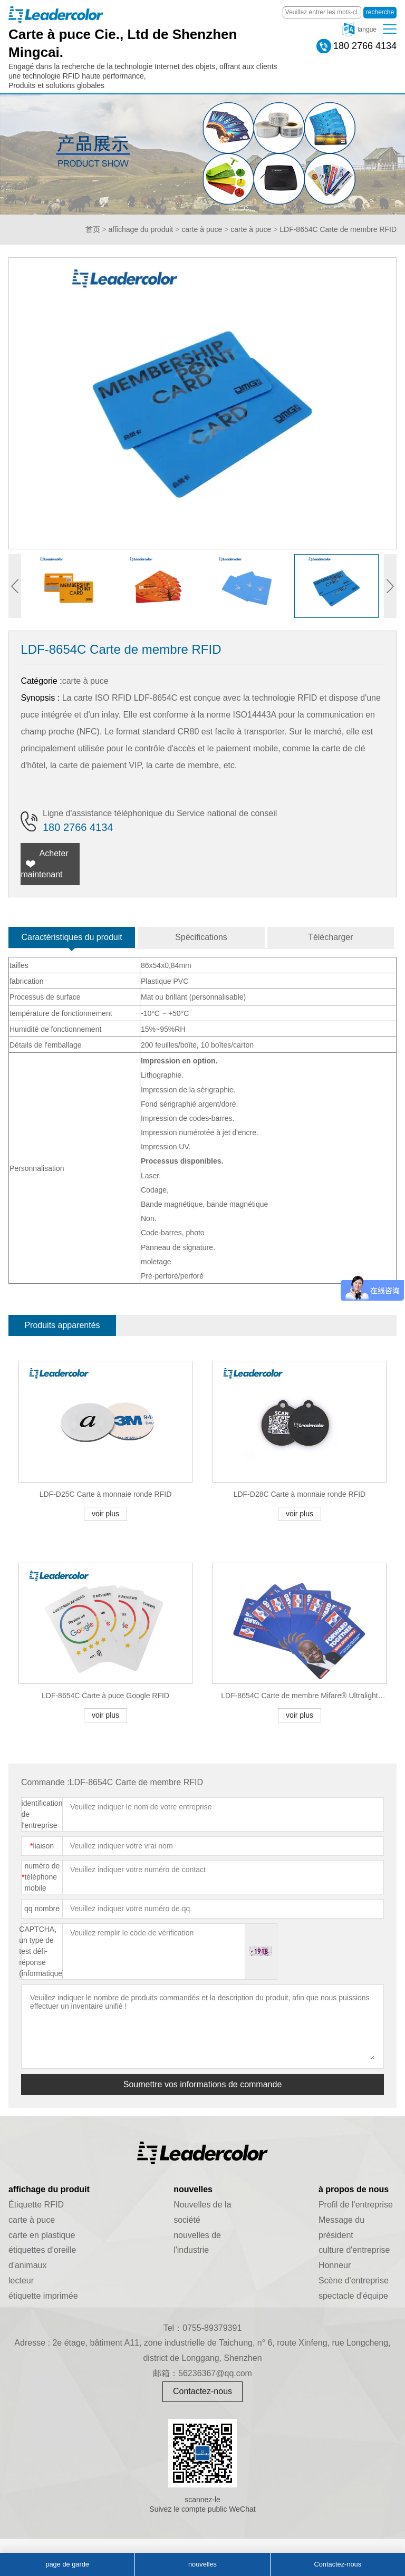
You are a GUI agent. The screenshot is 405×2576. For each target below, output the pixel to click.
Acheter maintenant (44, 864)
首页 (92, 229)
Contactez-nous (202, 2391)
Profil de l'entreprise (356, 2204)
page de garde (67, 2564)
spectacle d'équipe (353, 2295)
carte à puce (201, 229)
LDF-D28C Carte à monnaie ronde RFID (300, 1494)
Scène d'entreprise (354, 2280)
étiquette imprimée (43, 2295)
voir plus (105, 1513)
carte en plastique (41, 2235)
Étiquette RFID (36, 2204)
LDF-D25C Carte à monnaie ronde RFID (106, 1494)
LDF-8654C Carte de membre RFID (338, 229)
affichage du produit (140, 229)
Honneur (335, 2265)
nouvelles (202, 2564)
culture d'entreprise (354, 2249)
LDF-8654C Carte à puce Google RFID (105, 1695)
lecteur (21, 2280)
